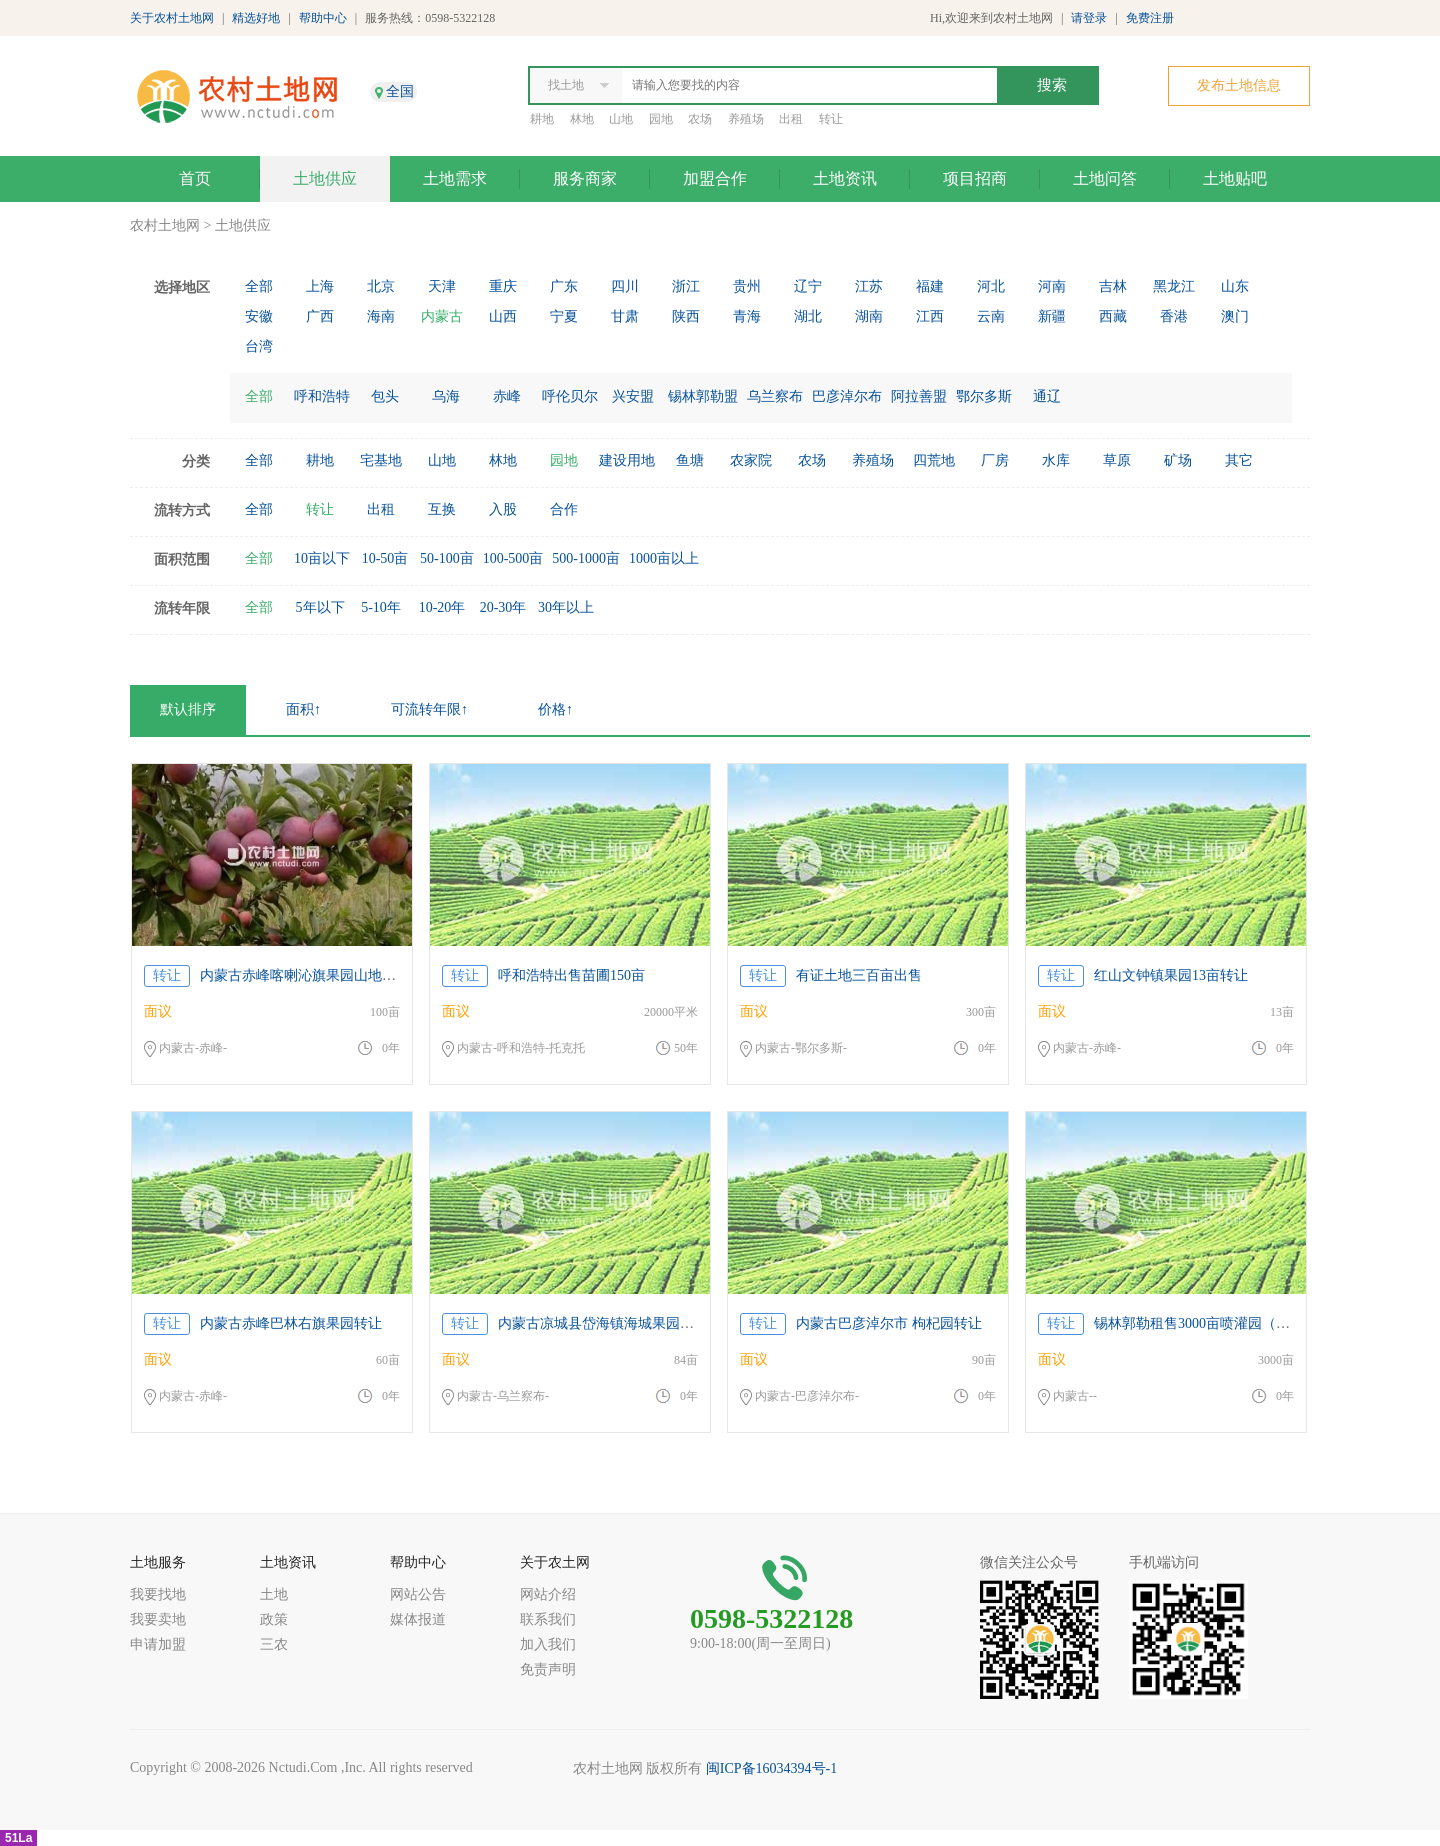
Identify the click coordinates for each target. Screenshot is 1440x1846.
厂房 (995, 460)
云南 (991, 316)
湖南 (869, 316)
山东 (1235, 286)
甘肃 (625, 316)
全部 (259, 286)
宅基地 (381, 460)
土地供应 (325, 178)
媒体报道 (418, 1619)
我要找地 (158, 1594)
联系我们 (548, 1619)
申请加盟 (158, 1644)
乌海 (446, 396)
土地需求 (455, 178)
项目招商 (975, 178)
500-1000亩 (586, 558)
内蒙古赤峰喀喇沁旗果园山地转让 (305, 975)
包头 (385, 396)
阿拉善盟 (919, 396)
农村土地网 (165, 225)
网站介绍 (548, 1594)
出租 (791, 119)
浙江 (686, 286)
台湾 (259, 346)
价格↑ (555, 709)
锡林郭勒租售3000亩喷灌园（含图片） (1213, 1323)
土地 (274, 1594)
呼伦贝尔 (570, 396)
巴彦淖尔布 (847, 396)
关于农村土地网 (172, 18)
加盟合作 (715, 178)
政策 (274, 1619)
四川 (625, 286)
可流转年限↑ (429, 709)
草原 (1117, 460)
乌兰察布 (775, 396)
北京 (381, 286)
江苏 (869, 286)
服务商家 (585, 178)
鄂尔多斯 (984, 396)
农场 (700, 119)
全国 (400, 91)
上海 (320, 286)
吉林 (1113, 286)
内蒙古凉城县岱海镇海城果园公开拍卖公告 (631, 1323)
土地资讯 (845, 178)
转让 (831, 119)
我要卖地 (158, 1619)
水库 (1056, 460)
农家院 (751, 460)
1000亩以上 (664, 558)
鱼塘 (690, 460)
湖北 (808, 316)
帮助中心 (323, 18)
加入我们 (548, 1644)
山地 (621, 119)
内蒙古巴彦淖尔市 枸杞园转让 (889, 1323)
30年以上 (566, 607)
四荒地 (934, 460)
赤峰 (507, 396)
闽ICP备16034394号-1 (771, 1768)
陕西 (686, 316)
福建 (930, 286)
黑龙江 (1174, 286)
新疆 (1052, 316)
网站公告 (418, 1594)
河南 (1052, 286)
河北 (991, 286)
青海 (747, 316)
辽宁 (808, 286)
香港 (1174, 316)
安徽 (259, 316)
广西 (320, 316)
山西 (503, 316)
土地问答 (1105, 178)
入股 (503, 509)
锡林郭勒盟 (703, 396)
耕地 (542, 119)
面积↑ (303, 709)
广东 (564, 286)
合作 (564, 509)
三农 (274, 1644)
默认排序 (188, 709)
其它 (1239, 460)
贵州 (747, 286)
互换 (442, 509)
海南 (381, 316)
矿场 (1178, 460)
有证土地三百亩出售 (859, 975)
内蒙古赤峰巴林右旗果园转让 (291, 1323)
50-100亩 (447, 558)
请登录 (1089, 18)
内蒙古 (442, 316)
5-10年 (381, 607)
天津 (442, 286)
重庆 (503, 286)
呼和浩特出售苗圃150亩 (571, 975)
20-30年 (503, 607)
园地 (661, 119)
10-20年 (442, 607)
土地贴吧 (1235, 178)
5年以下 (320, 607)
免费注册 (1150, 18)
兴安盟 (633, 396)
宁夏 (564, 316)
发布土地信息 (1239, 85)
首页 (195, 178)
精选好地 (256, 18)
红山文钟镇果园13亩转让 (1171, 975)
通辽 (1047, 396)
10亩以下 (322, 558)
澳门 (1235, 316)
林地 (582, 119)
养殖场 (746, 119)
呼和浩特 (322, 396)
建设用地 (627, 460)
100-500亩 (513, 558)
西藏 (1113, 316)
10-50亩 (385, 558)
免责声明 (548, 1669)
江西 (930, 316)
